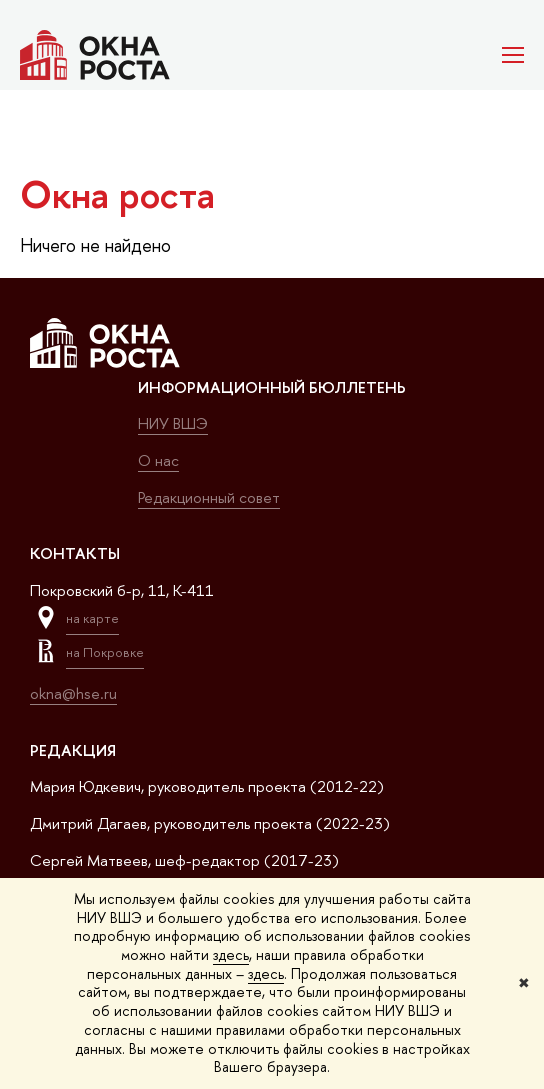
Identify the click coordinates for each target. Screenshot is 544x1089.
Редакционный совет (209, 497)
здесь (231, 954)
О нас (158, 460)
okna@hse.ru (73, 693)
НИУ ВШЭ (173, 423)
